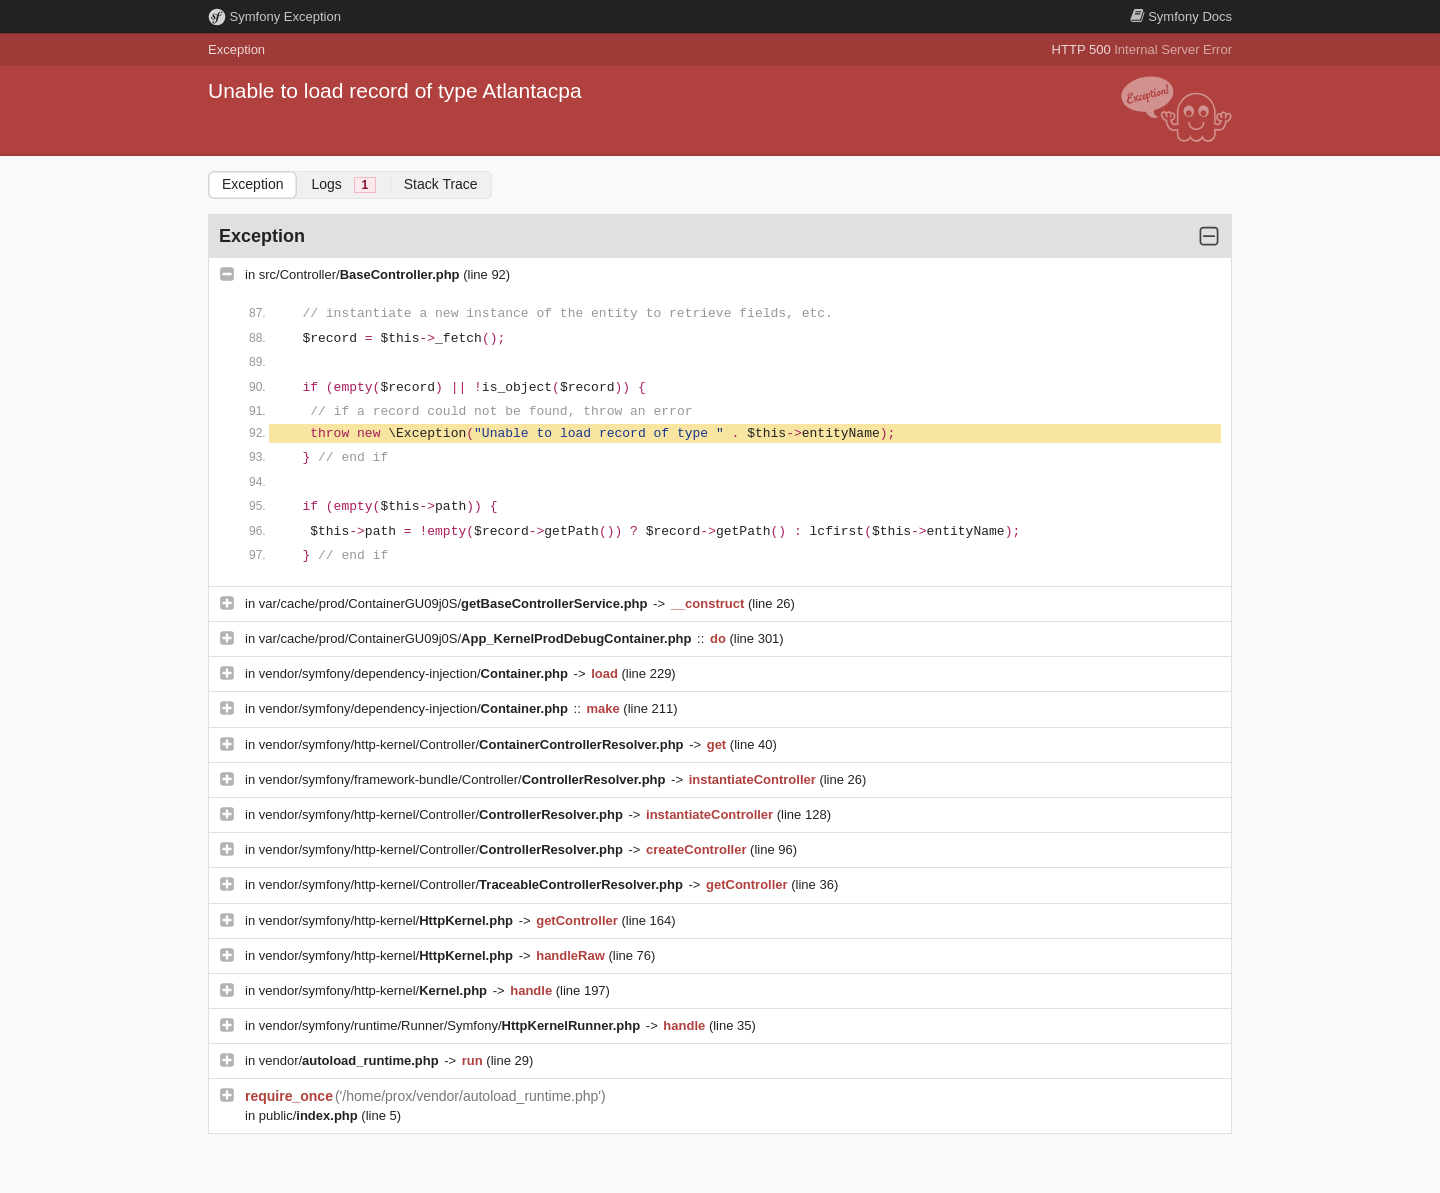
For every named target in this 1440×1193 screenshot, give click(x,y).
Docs (1181, 16)
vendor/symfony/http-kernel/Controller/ (473, 744)
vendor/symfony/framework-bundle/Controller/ (464, 779)
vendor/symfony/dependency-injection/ (415, 673)
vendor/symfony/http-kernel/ (388, 920)
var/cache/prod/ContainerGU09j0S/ (455, 603)
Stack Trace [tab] (441, 184)
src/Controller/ (361, 274)
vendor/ (351, 1060)
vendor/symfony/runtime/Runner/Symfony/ (451, 1025)
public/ (310, 1115)
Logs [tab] (343, 184)
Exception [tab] (252, 184)
